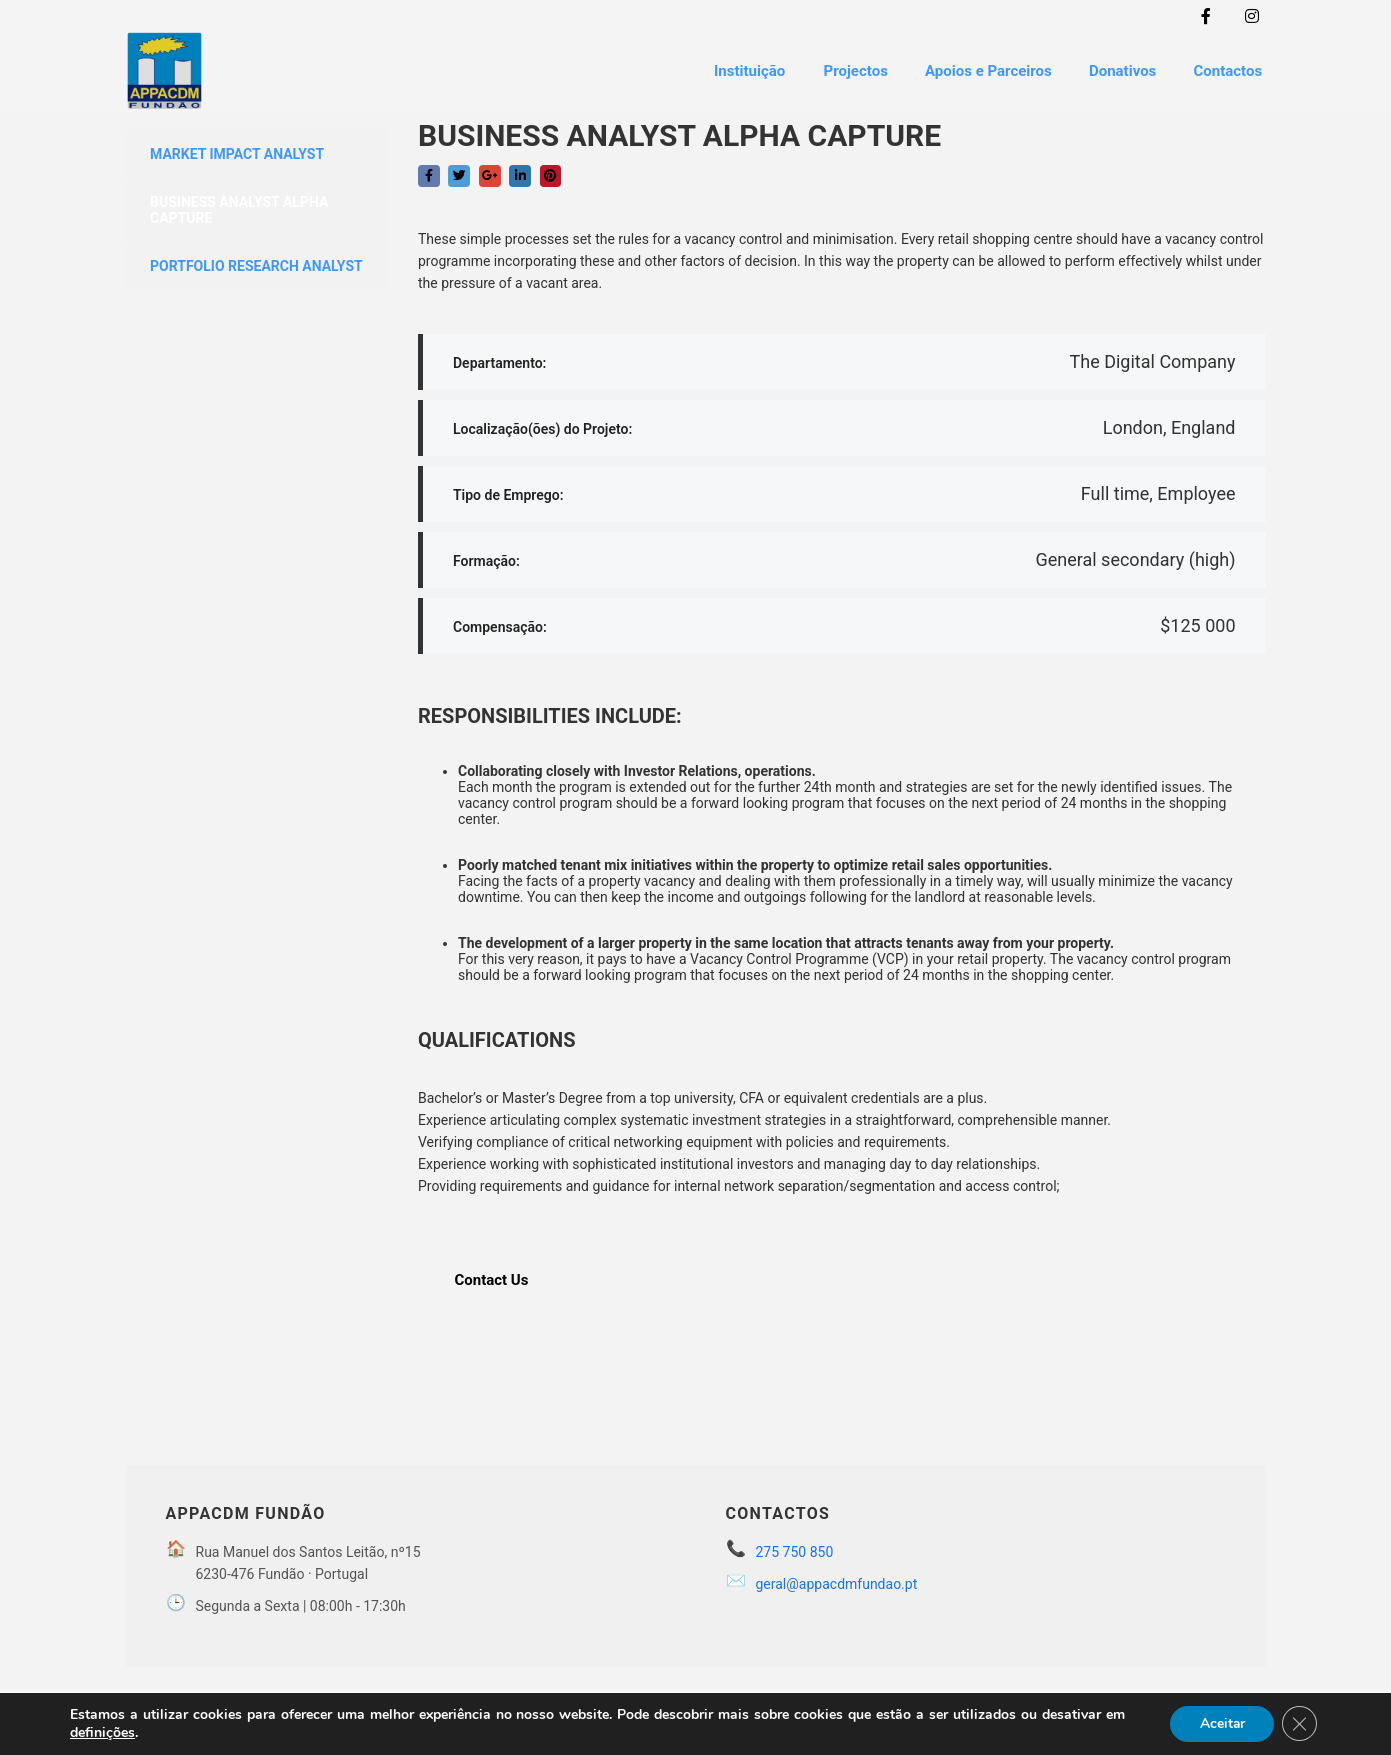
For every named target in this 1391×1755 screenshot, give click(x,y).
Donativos (1117, 69)
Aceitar (1220, 1723)
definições (102, 1733)
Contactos (1226, 69)
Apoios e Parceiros (981, 69)
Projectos (845, 69)
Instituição (737, 69)
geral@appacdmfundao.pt (837, 1580)
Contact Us (492, 1275)
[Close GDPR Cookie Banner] (1299, 1724)
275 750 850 (795, 1548)
